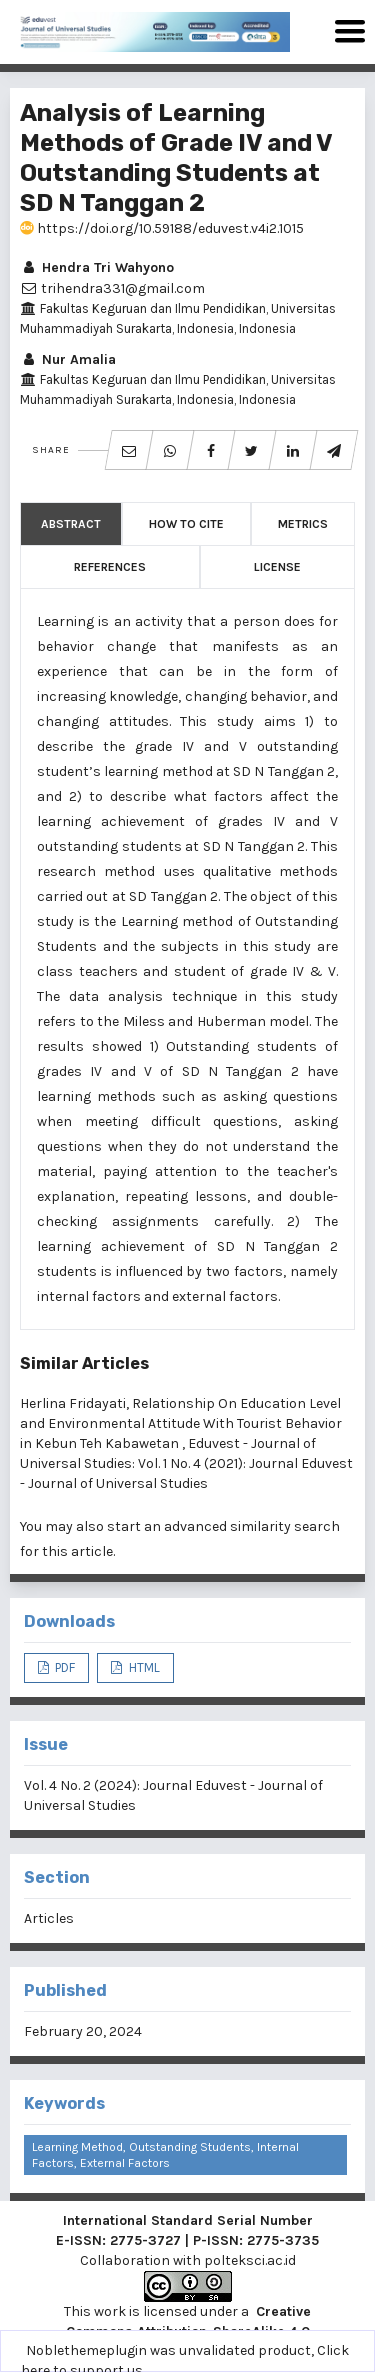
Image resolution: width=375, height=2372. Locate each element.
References (110, 567)
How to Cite (186, 524)
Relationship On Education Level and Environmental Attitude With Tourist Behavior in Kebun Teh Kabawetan (181, 1423)
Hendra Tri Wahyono (97, 267)
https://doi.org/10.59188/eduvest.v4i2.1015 (162, 228)
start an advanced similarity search (223, 1526)
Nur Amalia (68, 359)
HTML (143, 1667)
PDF (63, 1667)
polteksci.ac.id (250, 2260)
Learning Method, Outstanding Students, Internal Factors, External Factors (165, 2155)
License (277, 567)
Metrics (303, 524)
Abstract (71, 524)
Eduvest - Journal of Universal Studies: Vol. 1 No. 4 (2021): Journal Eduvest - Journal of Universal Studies (186, 1463)
